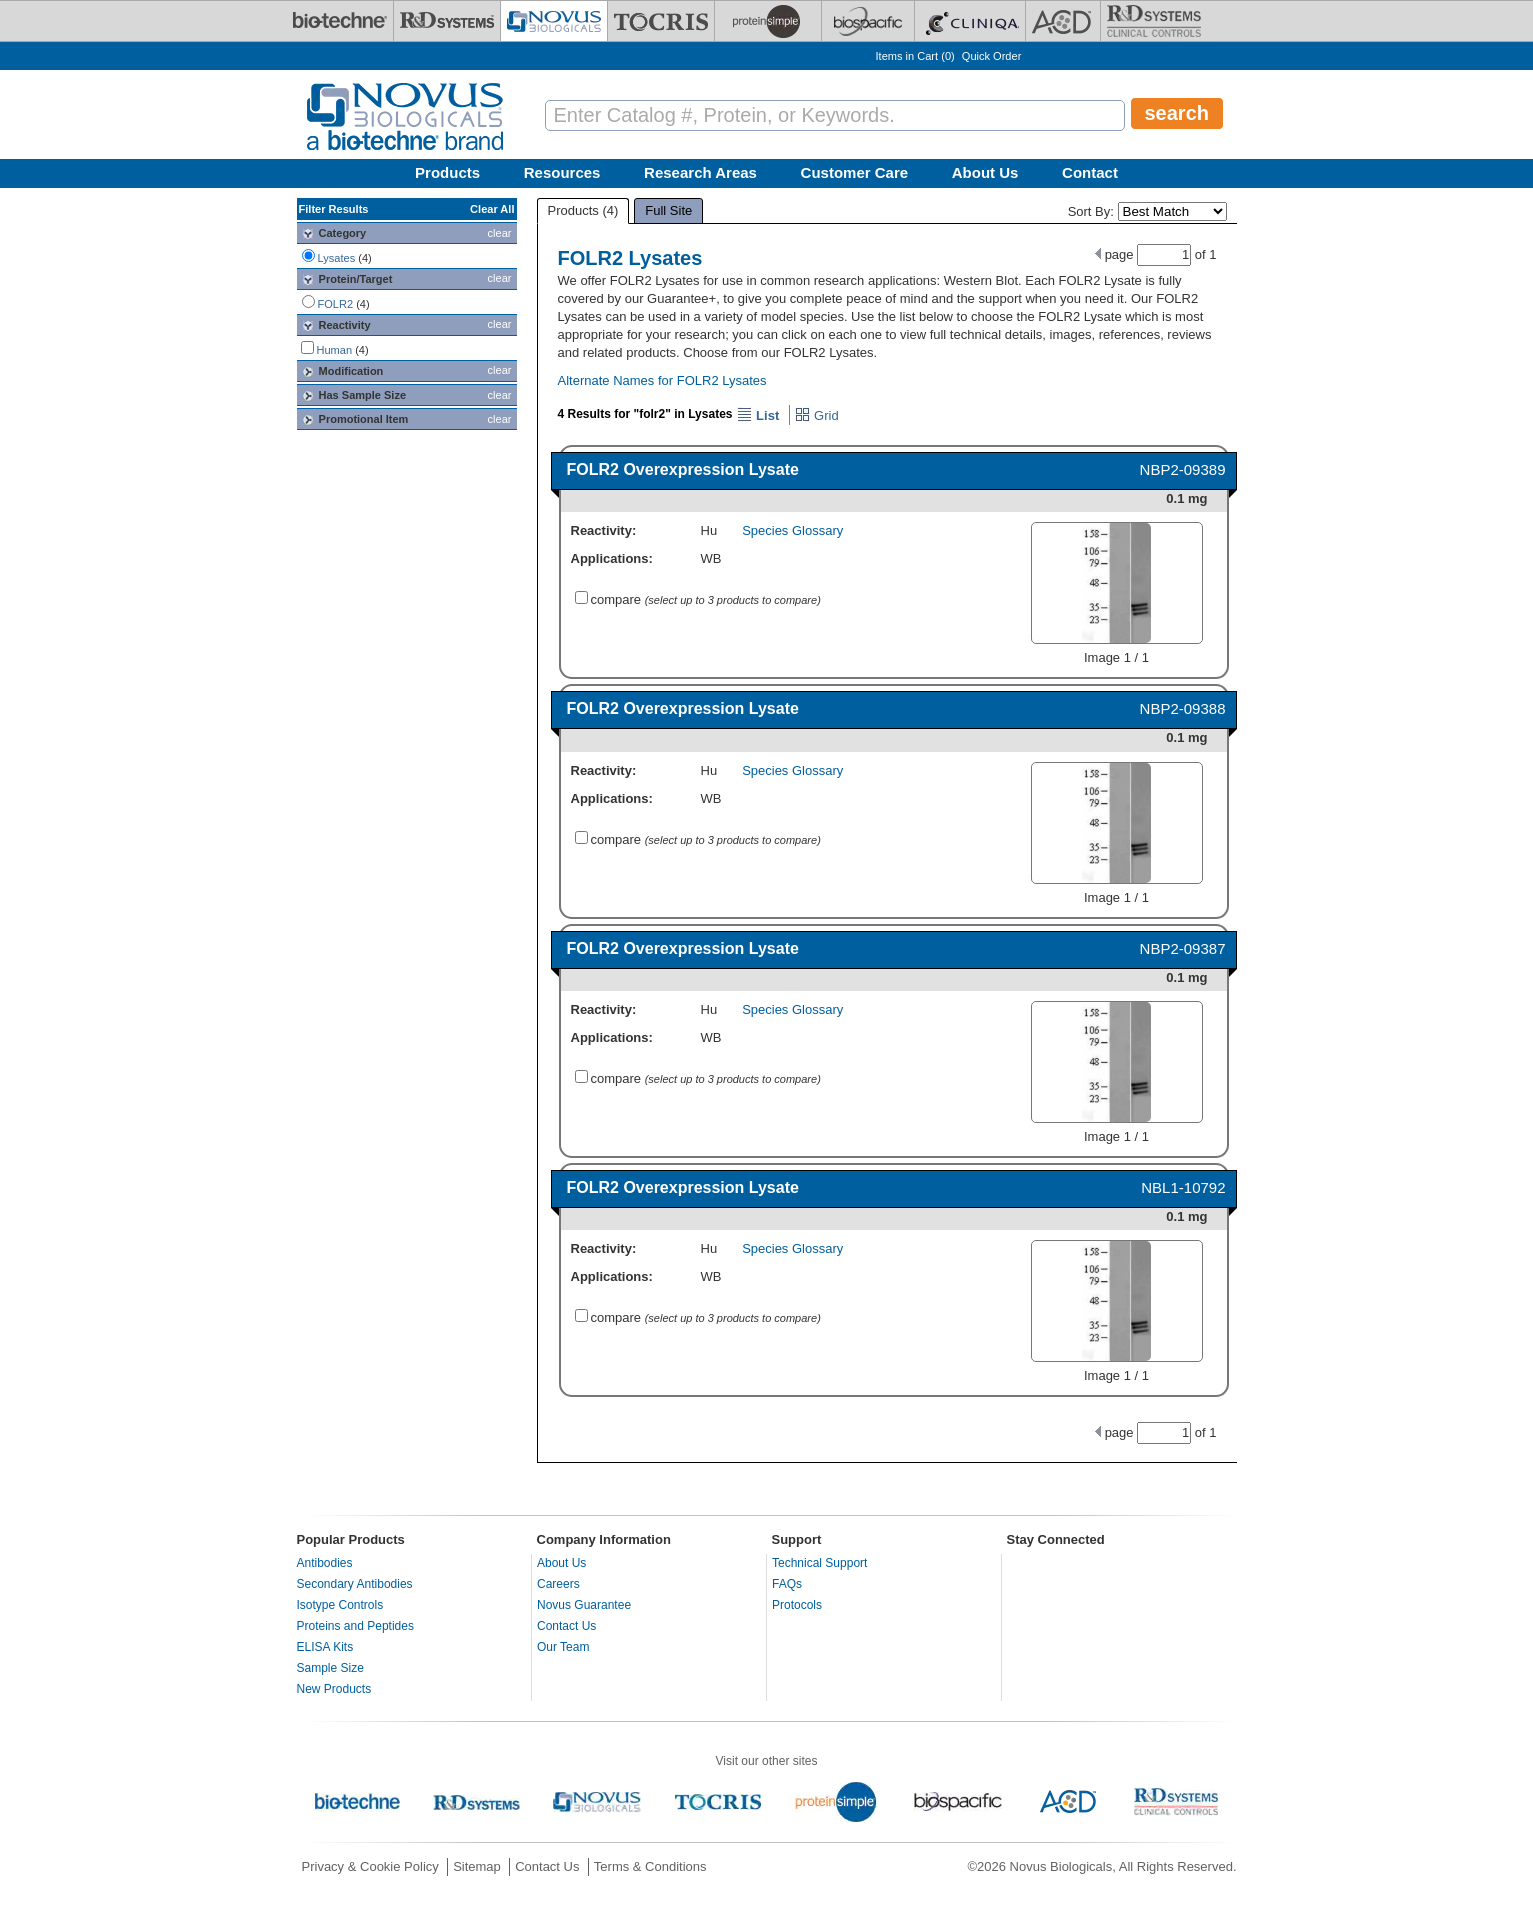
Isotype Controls (340, 1605)
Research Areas (700, 172)
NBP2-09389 (1183, 469)
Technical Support (819, 1563)
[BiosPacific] (868, 21)
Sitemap (477, 1866)
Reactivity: (604, 530)
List (758, 415)
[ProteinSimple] (768, 21)
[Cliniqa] (970, 21)
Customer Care (855, 172)
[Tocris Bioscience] (661, 21)
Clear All (492, 209)
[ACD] (1063, 21)
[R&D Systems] (447, 21)
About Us (985, 172)
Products (447, 172)
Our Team (563, 1647)
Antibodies (325, 1563)
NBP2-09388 (1183, 708)
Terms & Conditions (650, 1866)
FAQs (787, 1584)
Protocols (797, 1605)
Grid (816, 415)
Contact (1090, 172)
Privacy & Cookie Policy (370, 1866)
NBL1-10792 (1183, 1187)
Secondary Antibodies (355, 1584)
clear (500, 233)
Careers (558, 1584)
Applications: (612, 558)
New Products (334, 1689)
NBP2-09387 (1183, 948)
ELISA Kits (325, 1647)
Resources (562, 172)
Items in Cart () (915, 56)
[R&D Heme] (1154, 21)
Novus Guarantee (584, 1605)
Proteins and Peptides (355, 1626)
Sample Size (330, 1668)
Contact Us (566, 1626)
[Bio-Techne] (340, 21)
